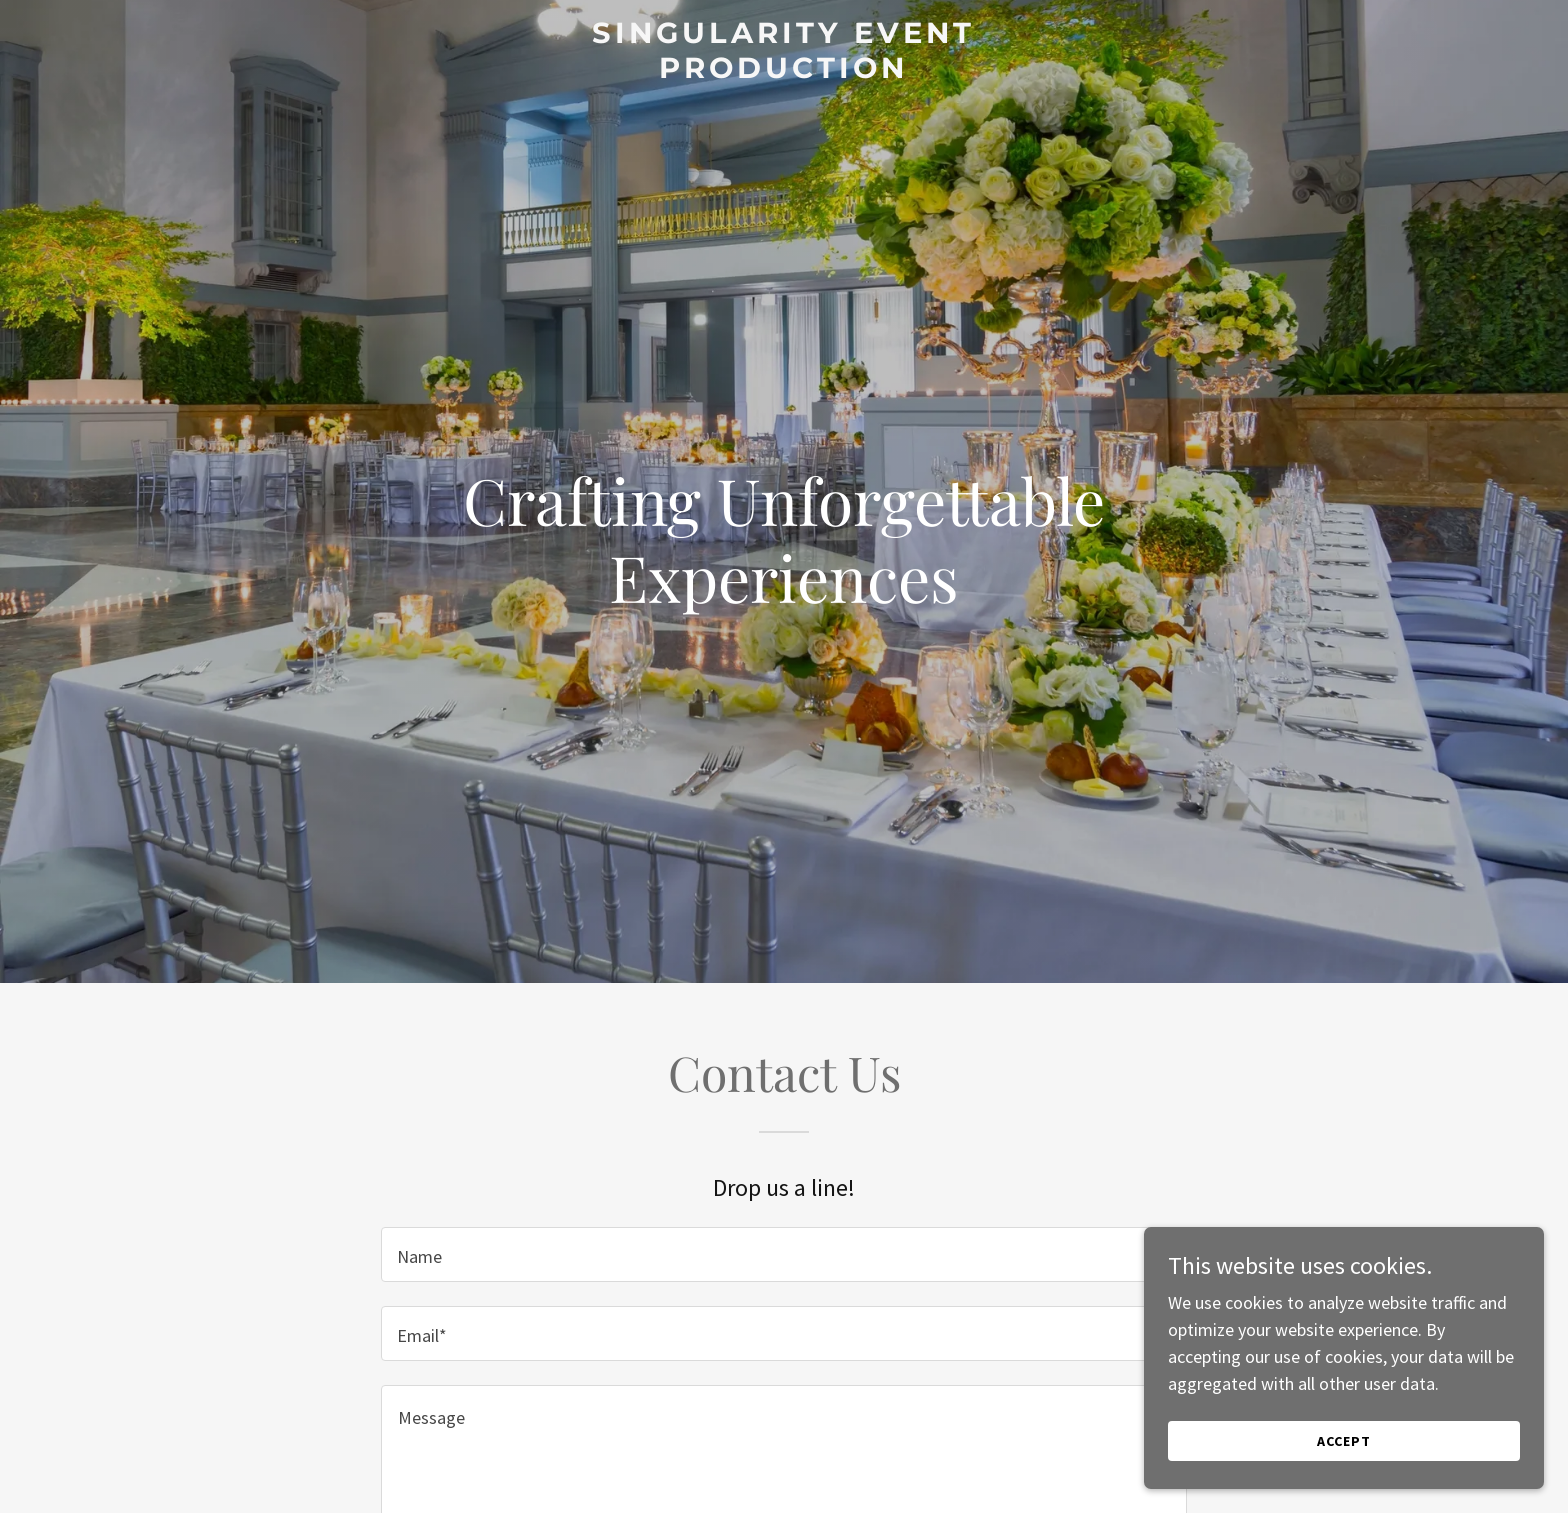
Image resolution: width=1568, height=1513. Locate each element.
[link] (784, 71)
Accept (1344, 1455)
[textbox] (783, 1254)
